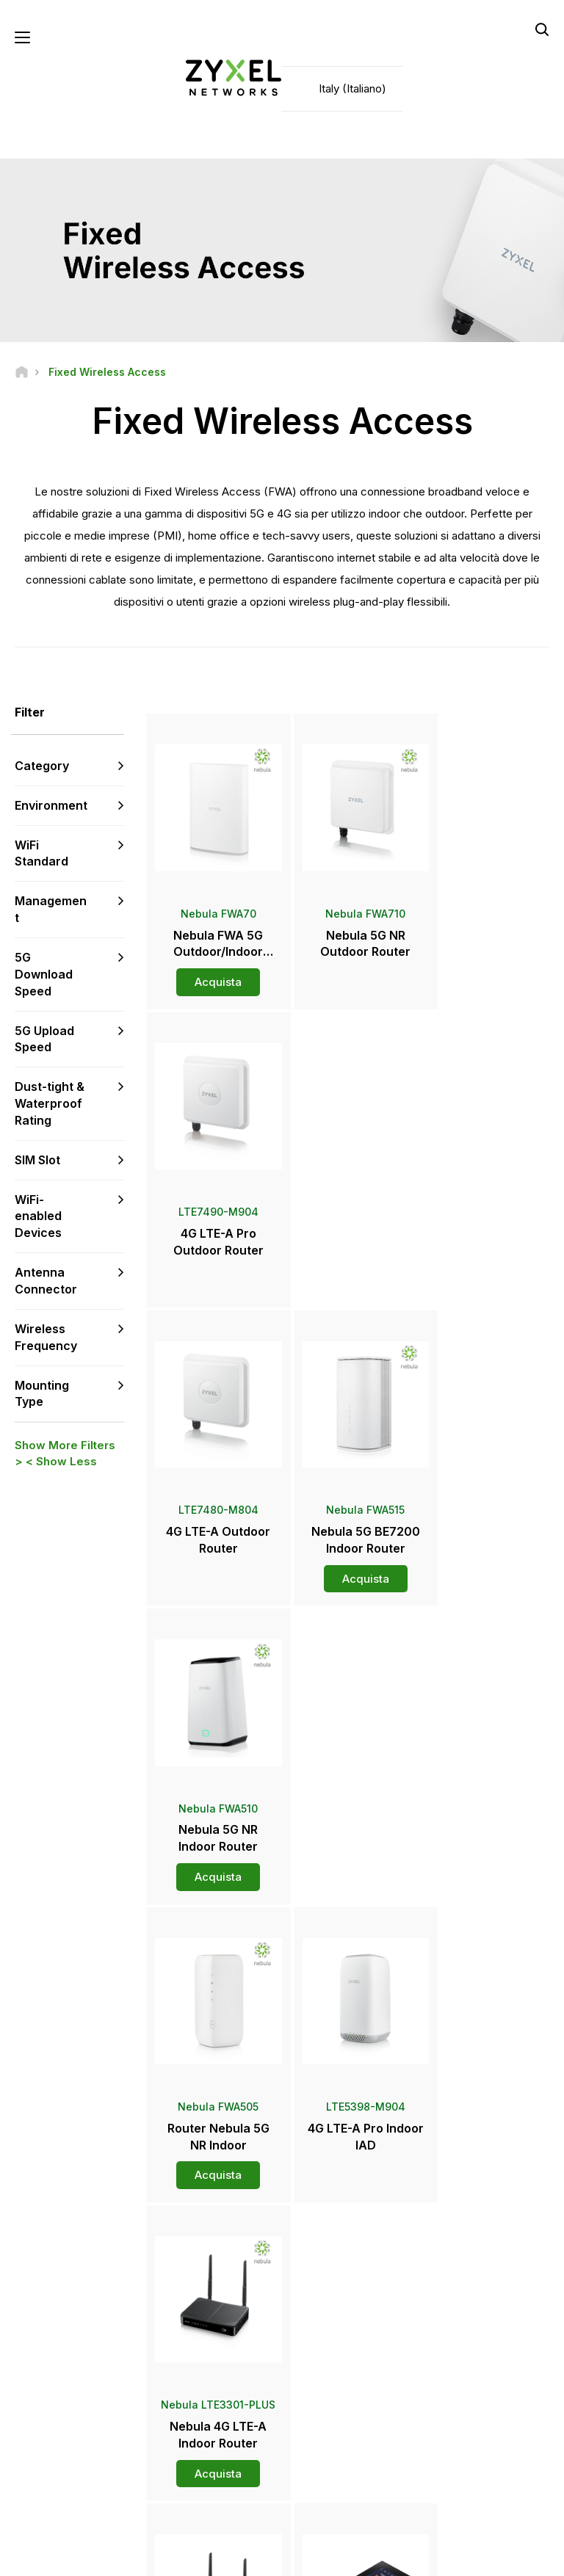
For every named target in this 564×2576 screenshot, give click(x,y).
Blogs (317, 2448)
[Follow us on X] (34, 2489)
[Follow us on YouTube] (72, 2466)
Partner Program (468, 2316)
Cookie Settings (418, 2558)
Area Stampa (341, 2351)
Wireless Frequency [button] (46, 1338)
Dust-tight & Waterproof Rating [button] (49, 1104)
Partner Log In (463, 2292)
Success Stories (468, 2448)
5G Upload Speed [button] (44, 1039)
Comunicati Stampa (346, 2375)
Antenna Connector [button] (46, 1281)
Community (201, 2316)
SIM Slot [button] (37, 1160)
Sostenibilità (460, 2424)
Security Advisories (219, 2364)
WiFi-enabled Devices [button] (38, 1216)
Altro (350, 1902)
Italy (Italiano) (352, 88)
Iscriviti (108, 2378)
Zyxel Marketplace (345, 2292)
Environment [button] (51, 806)
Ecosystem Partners (476, 2340)
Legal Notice (148, 2558)
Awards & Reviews (344, 2400)
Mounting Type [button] (42, 1393)
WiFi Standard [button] (41, 853)
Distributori (328, 2316)
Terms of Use (235, 2558)
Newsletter (328, 2424)
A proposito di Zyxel (477, 2400)
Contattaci (282, 2182)
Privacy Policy (324, 2558)
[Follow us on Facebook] (34, 2466)
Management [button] (51, 910)
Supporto (197, 2292)
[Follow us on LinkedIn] (110, 2466)
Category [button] (42, 766)
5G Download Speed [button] (44, 975)
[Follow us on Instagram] (70, 2489)
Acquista (212, 972)
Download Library (215, 2340)
